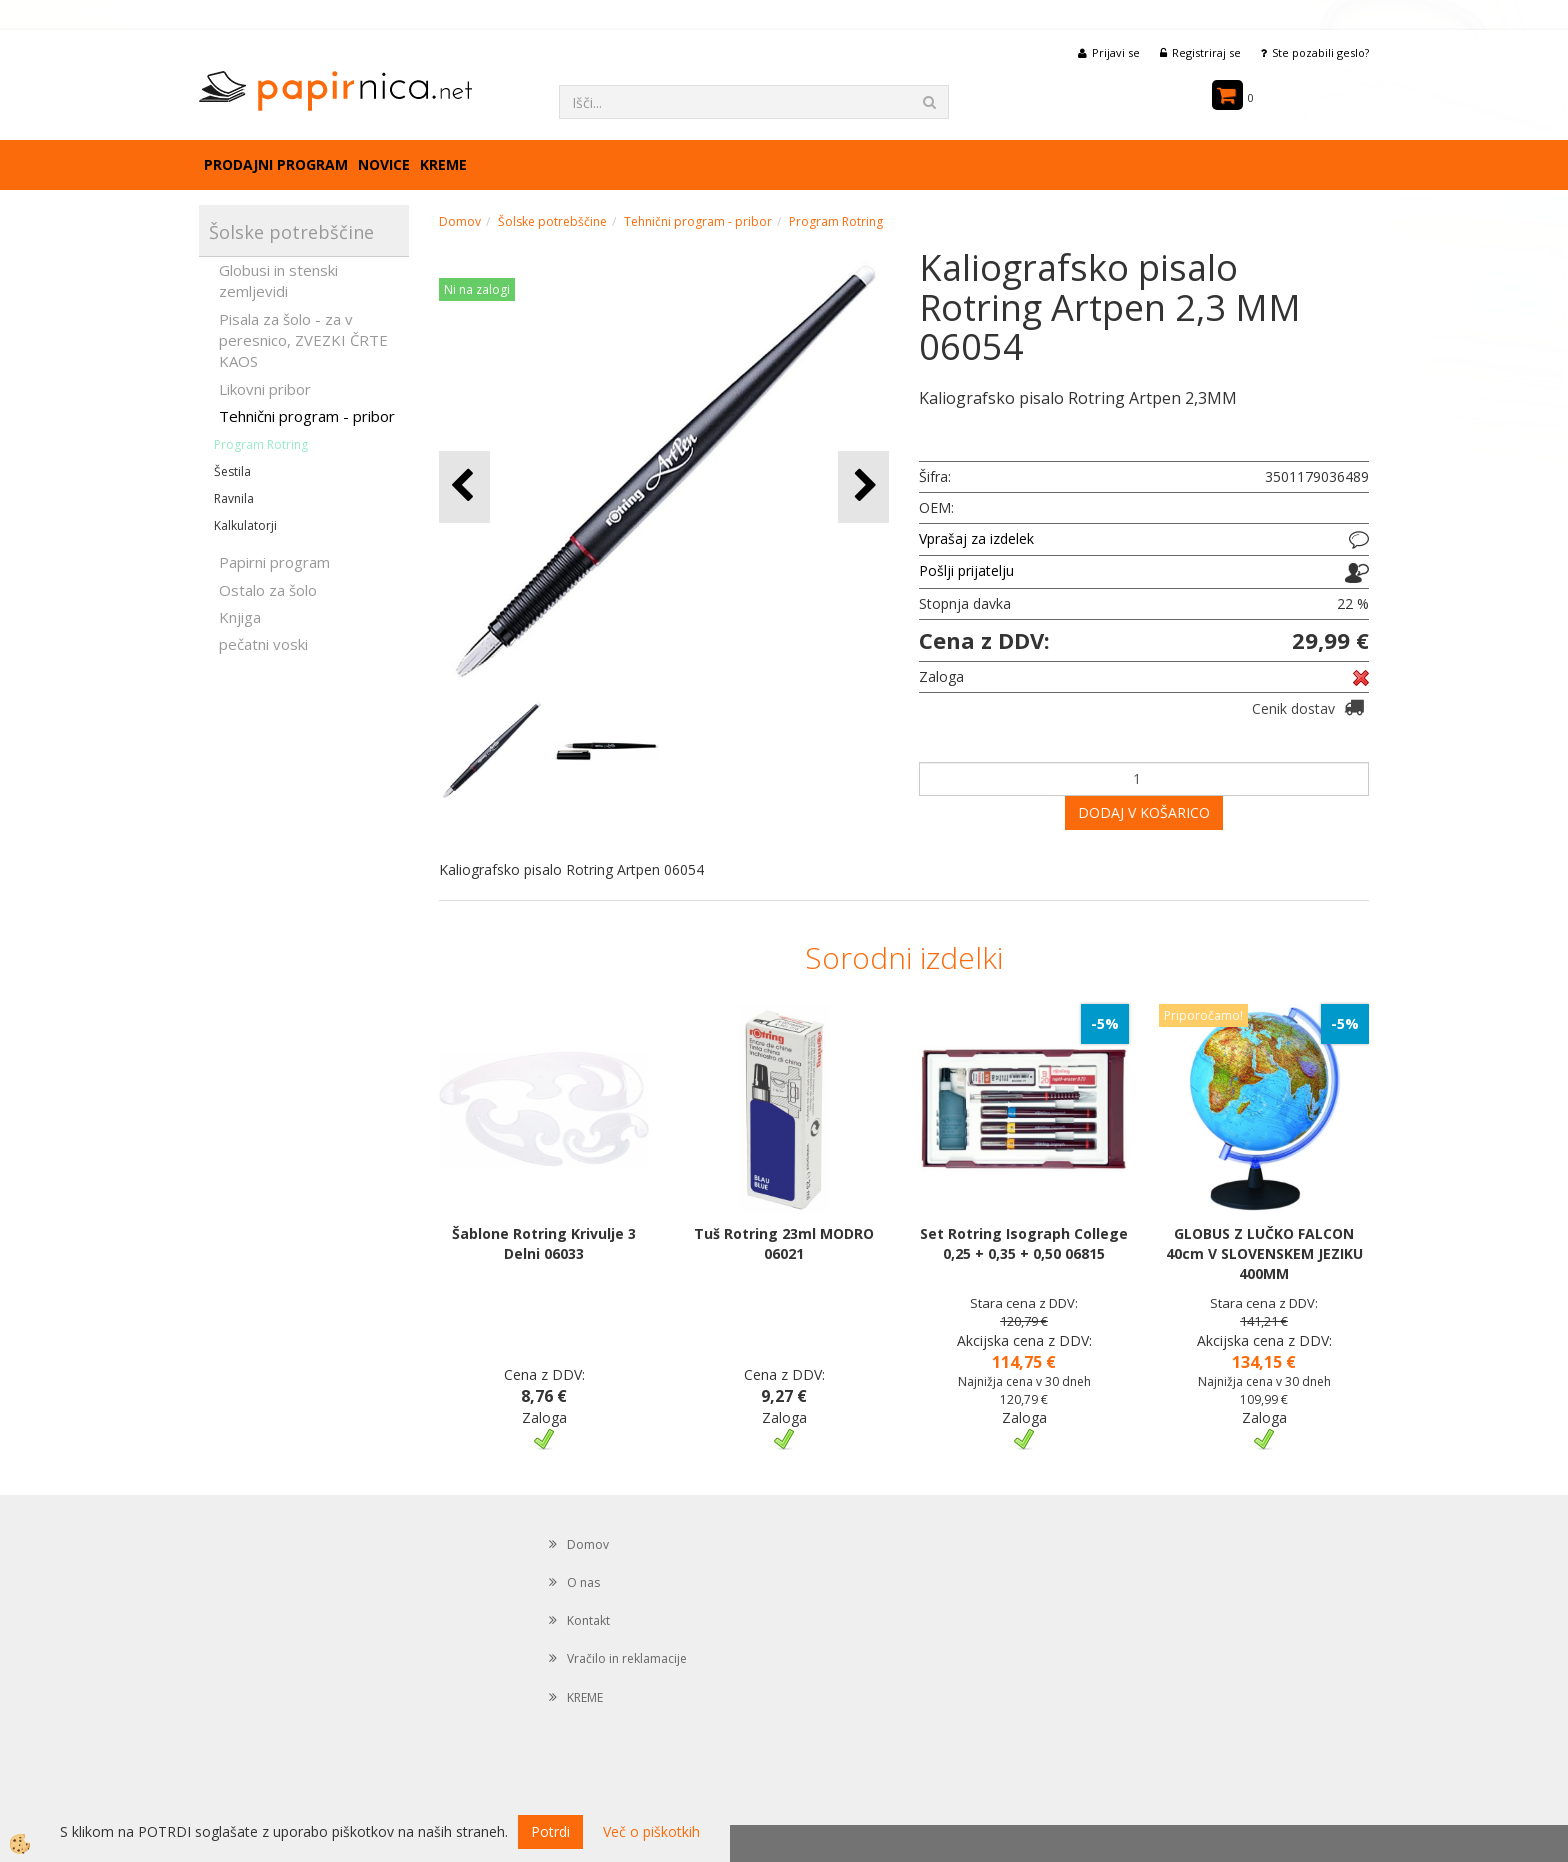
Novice (384, 164)
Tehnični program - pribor (307, 416)
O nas (583, 1582)
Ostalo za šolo (268, 590)
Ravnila (234, 498)
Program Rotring (261, 444)
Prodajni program (276, 164)
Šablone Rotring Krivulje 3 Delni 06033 (544, 1243)
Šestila (232, 471)
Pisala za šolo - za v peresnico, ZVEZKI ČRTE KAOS (303, 340)
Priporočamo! (1203, 1015)
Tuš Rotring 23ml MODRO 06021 (784, 1243)
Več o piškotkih (651, 1831)
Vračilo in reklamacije (627, 1658)
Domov (460, 221)
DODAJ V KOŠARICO (1144, 812)
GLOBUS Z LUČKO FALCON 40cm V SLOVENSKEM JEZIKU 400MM (1264, 1253)
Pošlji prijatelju (966, 570)
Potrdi (550, 1831)
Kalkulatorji (245, 525)
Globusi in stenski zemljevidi (278, 280)
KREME (443, 164)
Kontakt (588, 1620)
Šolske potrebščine (552, 221)
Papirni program (274, 562)
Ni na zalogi (477, 289)
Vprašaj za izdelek (976, 538)
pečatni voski (263, 644)
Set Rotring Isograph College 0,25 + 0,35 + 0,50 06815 (1024, 1243)
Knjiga (240, 617)
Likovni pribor (265, 389)
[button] (863, 486)
